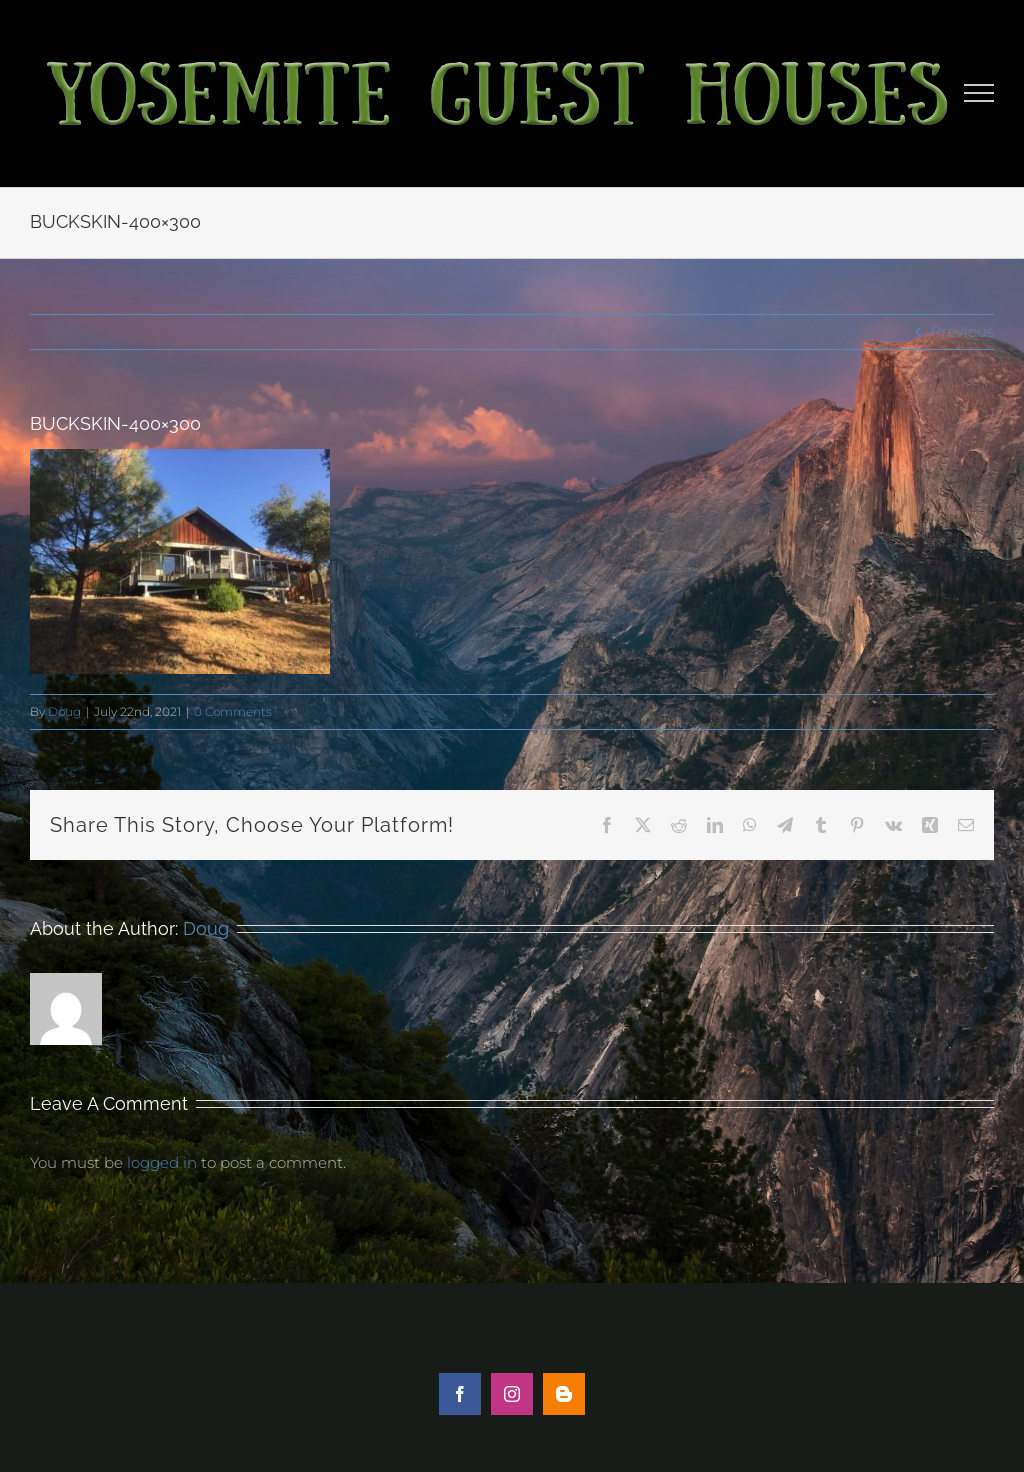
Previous (962, 331)
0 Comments (233, 711)
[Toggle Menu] (979, 93)
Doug (64, 711)
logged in (162, 1162)
